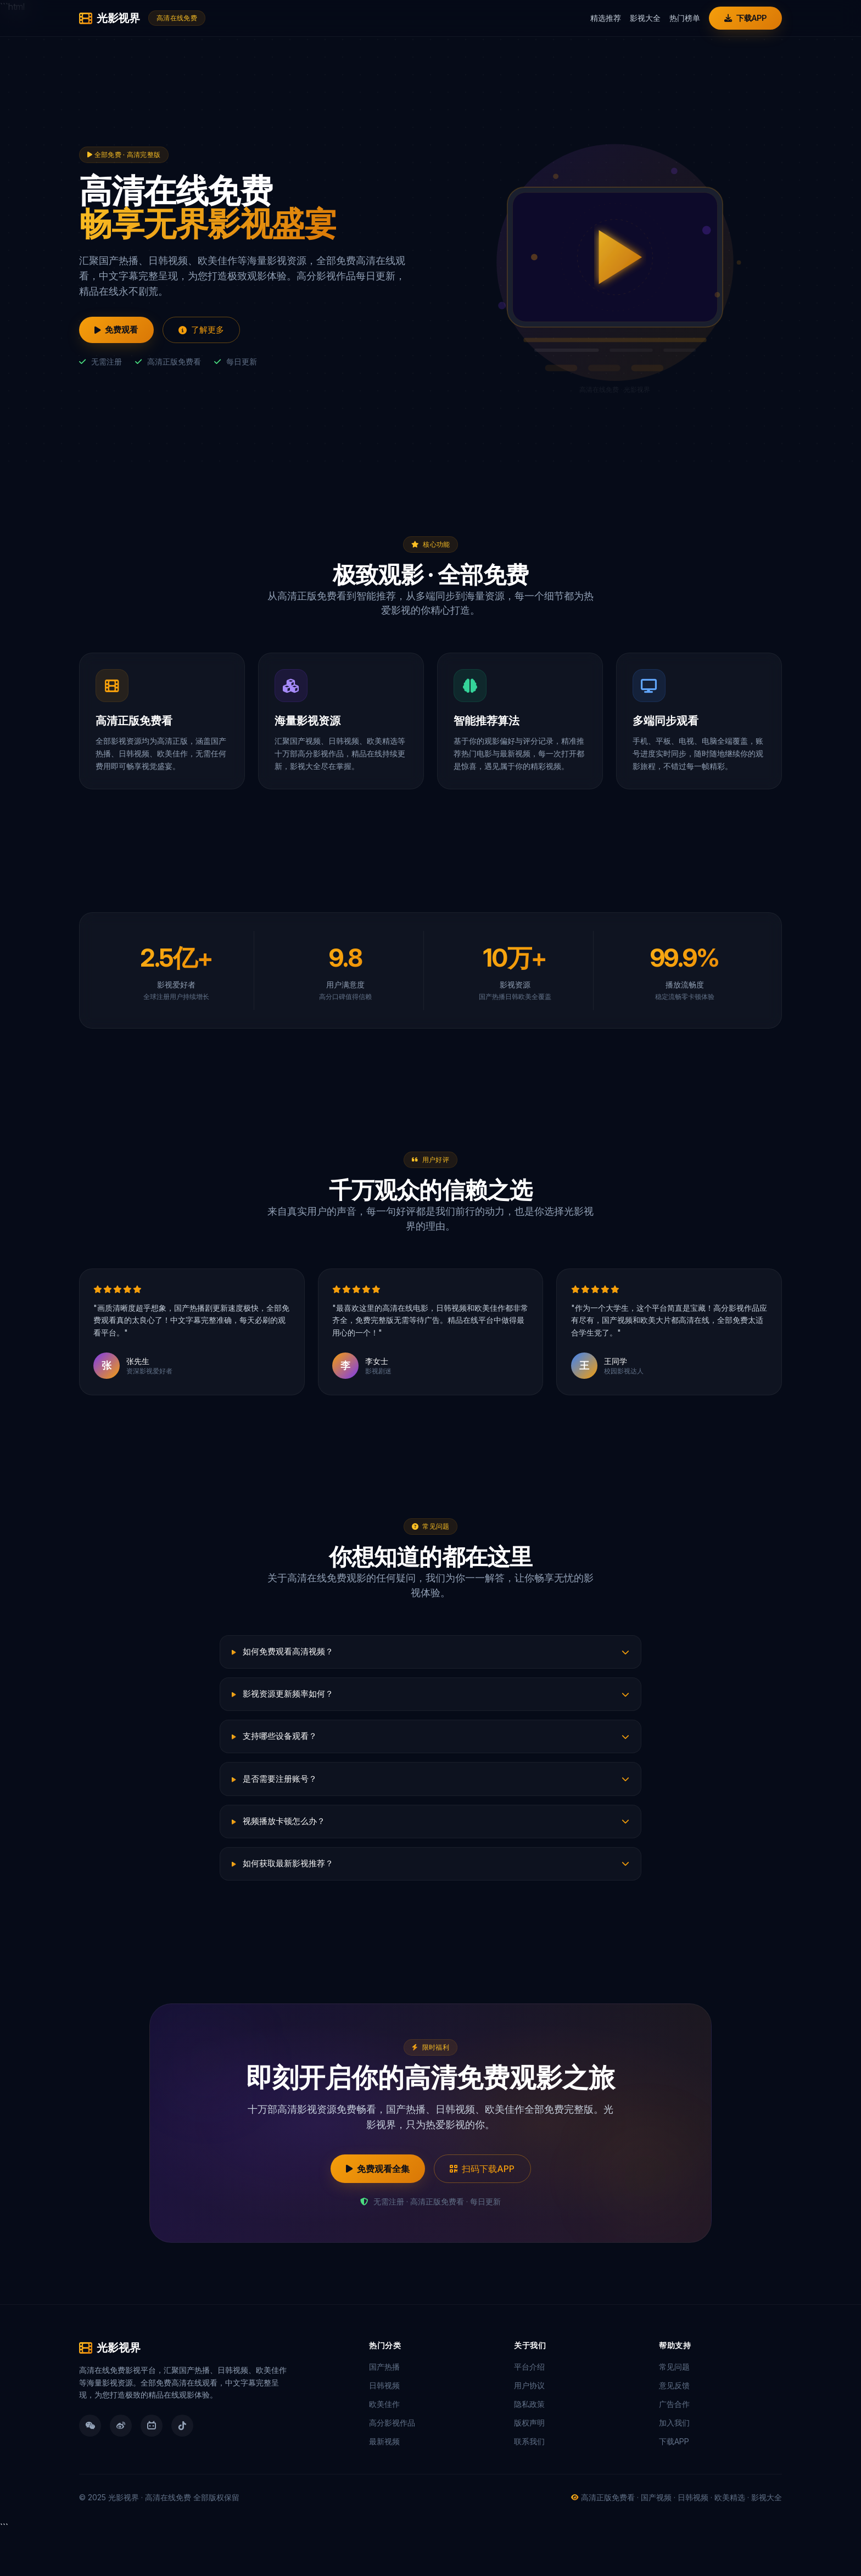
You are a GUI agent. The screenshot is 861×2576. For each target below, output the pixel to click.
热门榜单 (680, 18)
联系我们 (529, 2483)
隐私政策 (529, 2446)
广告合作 (674, 2446)
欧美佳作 (384, 2446)
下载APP (743, 18)
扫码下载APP (488, 2210)
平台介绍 (529, 2409)
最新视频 (384, 2483)
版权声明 (529, 2465)
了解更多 (211, 329)
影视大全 (640, 18)
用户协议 (529, 2427)
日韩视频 (384, 2427)
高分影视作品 (392, 2465)
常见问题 (674, 2409)
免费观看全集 (372, 2210)
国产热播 (384, 2409)
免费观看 (120, 329)
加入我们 (674, 2465)
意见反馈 (674, 2427)
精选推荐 (601, 18)
